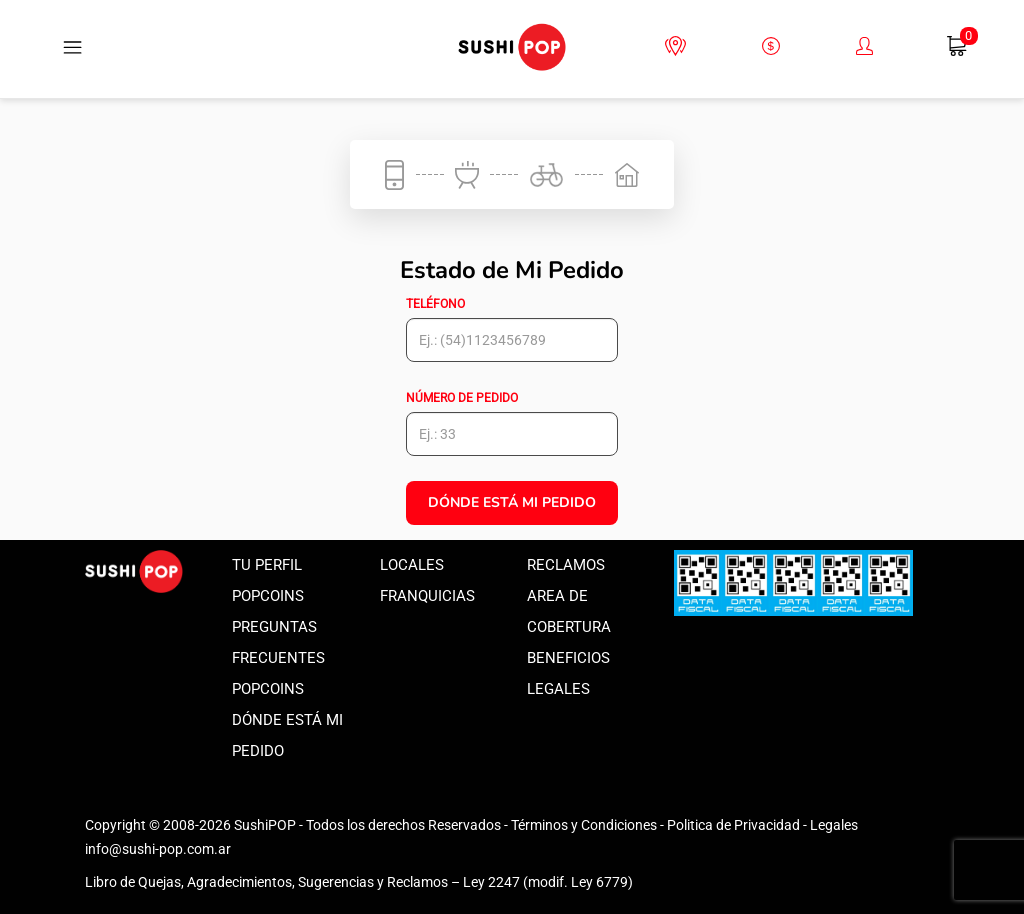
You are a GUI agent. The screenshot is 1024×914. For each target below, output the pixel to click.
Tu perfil (267, 565)
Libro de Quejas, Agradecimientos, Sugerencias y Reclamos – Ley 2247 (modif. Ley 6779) (359, 882)
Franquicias (427, 596)
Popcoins (268, 596)
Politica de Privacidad (733, 825)
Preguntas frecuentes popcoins (278, 658)
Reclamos (566, 565)
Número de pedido (462, 398)
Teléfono (435, 304)
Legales (558, 689)
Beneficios (568, 658)
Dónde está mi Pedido (512, 502)
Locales (412, 565)
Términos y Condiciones (584, 825)
